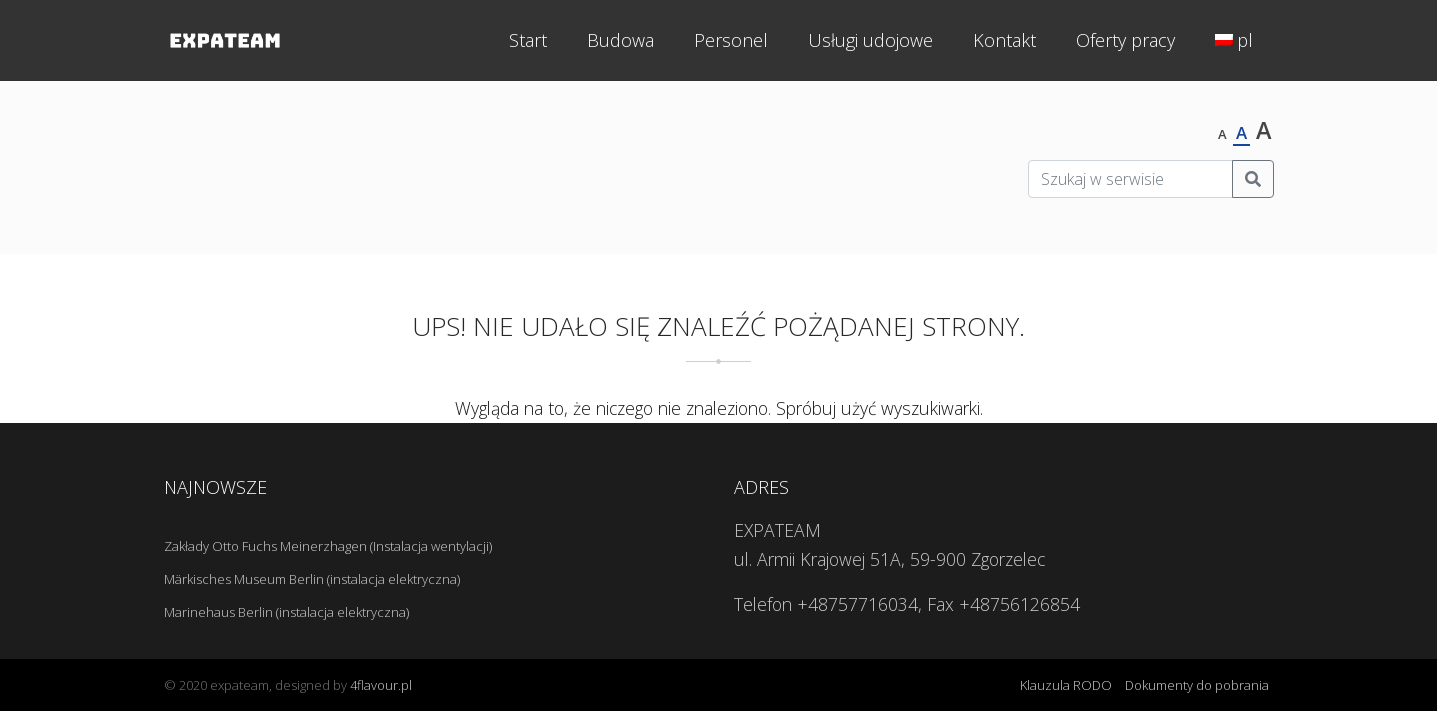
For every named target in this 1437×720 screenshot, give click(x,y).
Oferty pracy (1125, 40)
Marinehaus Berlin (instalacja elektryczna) (286, 612)
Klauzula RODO (1066, 685)
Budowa (620, 40)
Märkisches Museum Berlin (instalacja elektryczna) (312, 579)
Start (528, 40)
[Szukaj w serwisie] (1130, 179)
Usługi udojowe (870, 40)
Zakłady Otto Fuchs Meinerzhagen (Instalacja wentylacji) (328, 546)
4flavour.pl (381, 685)
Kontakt (1004, 40)
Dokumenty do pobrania (1197, 685)
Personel (731, 40)
